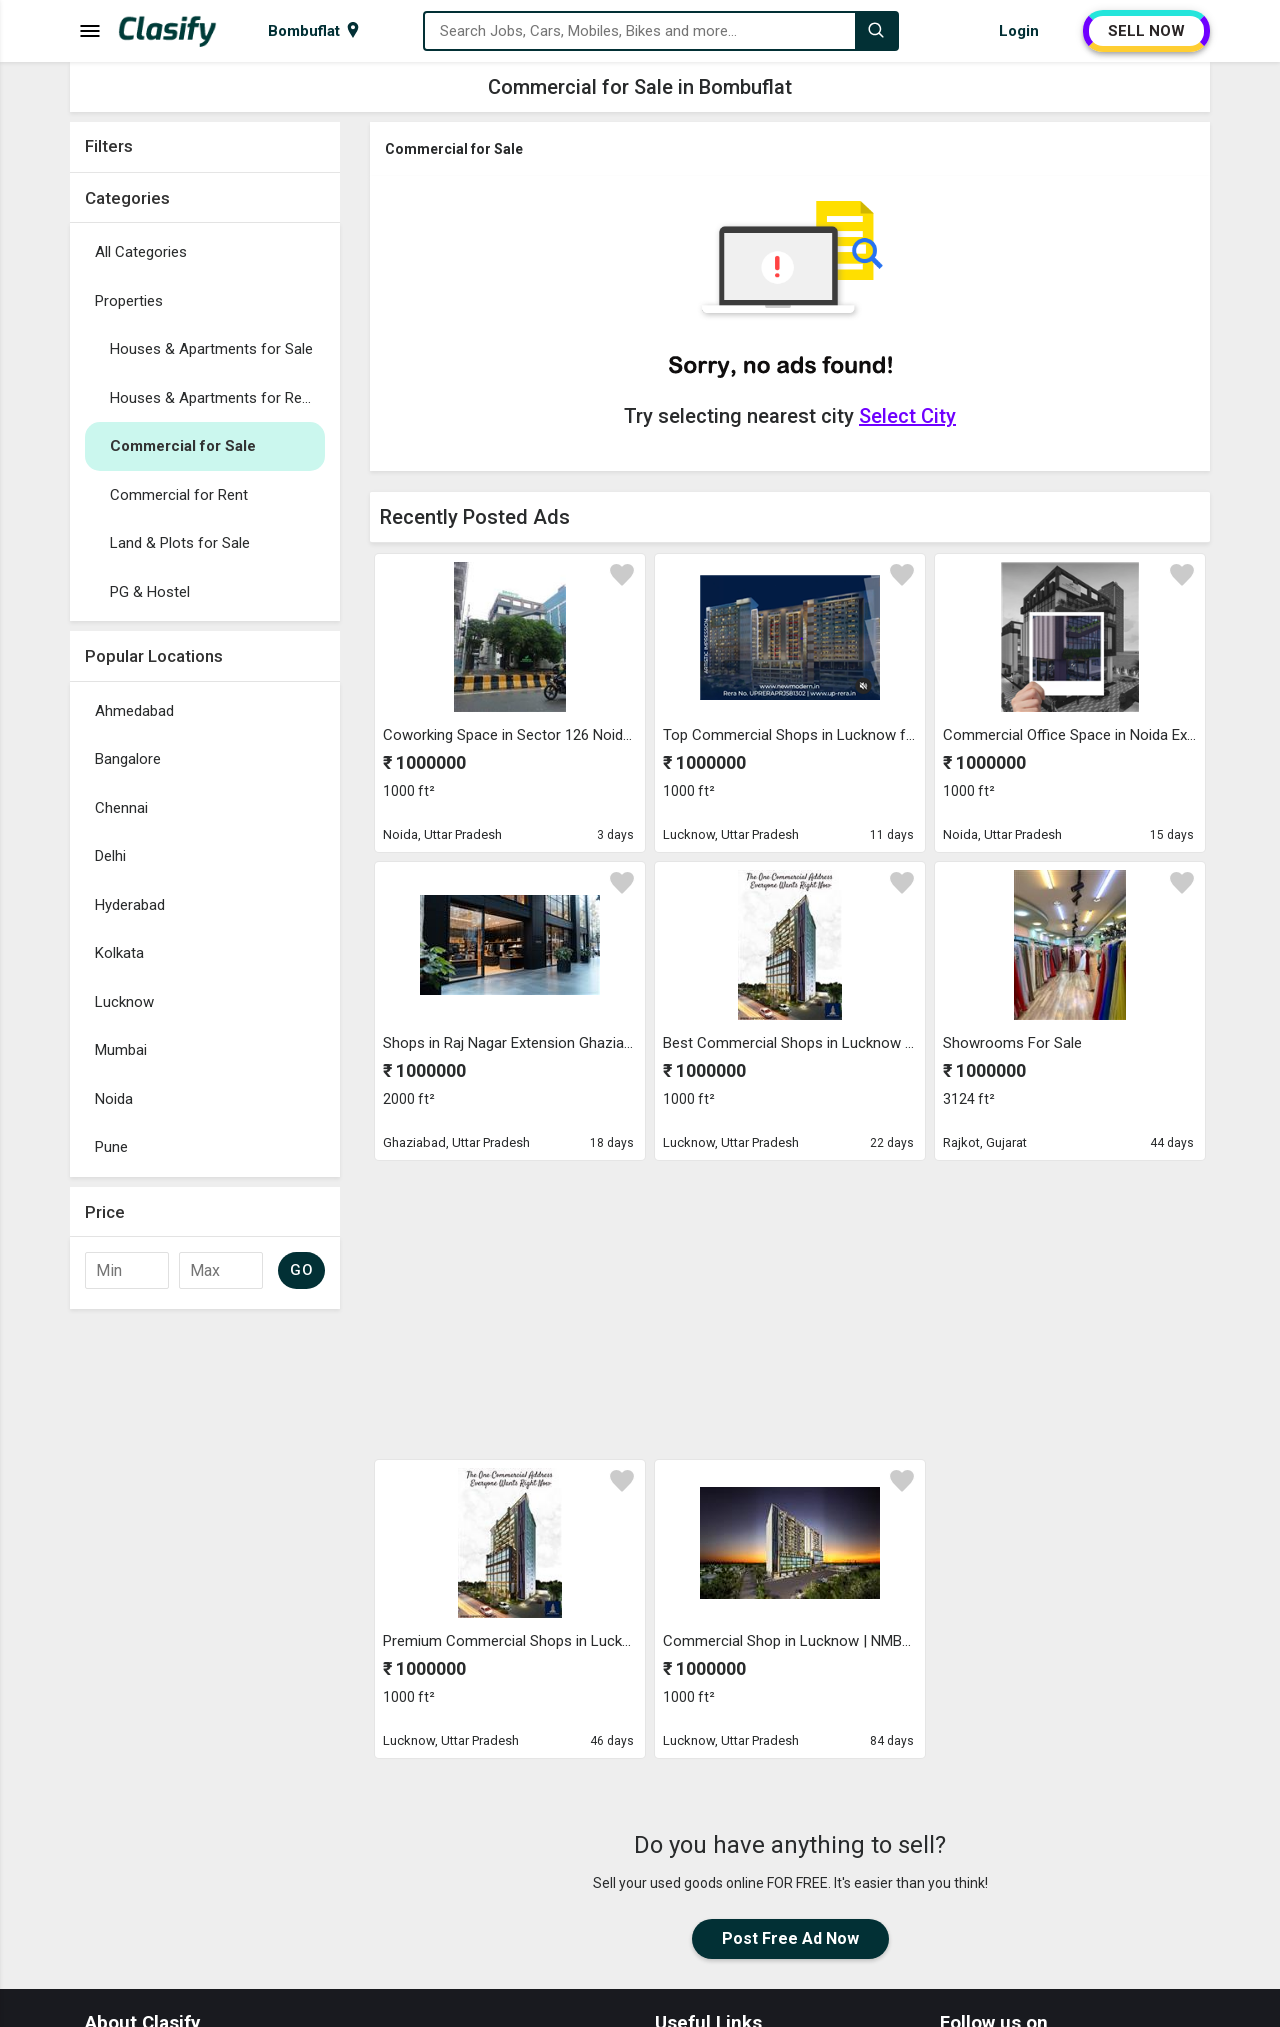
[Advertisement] (205, 1619)
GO (301, 1270)
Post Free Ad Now (790, 1938)
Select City (907, 416)
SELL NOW (1146, 31)
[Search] (876, 31)
